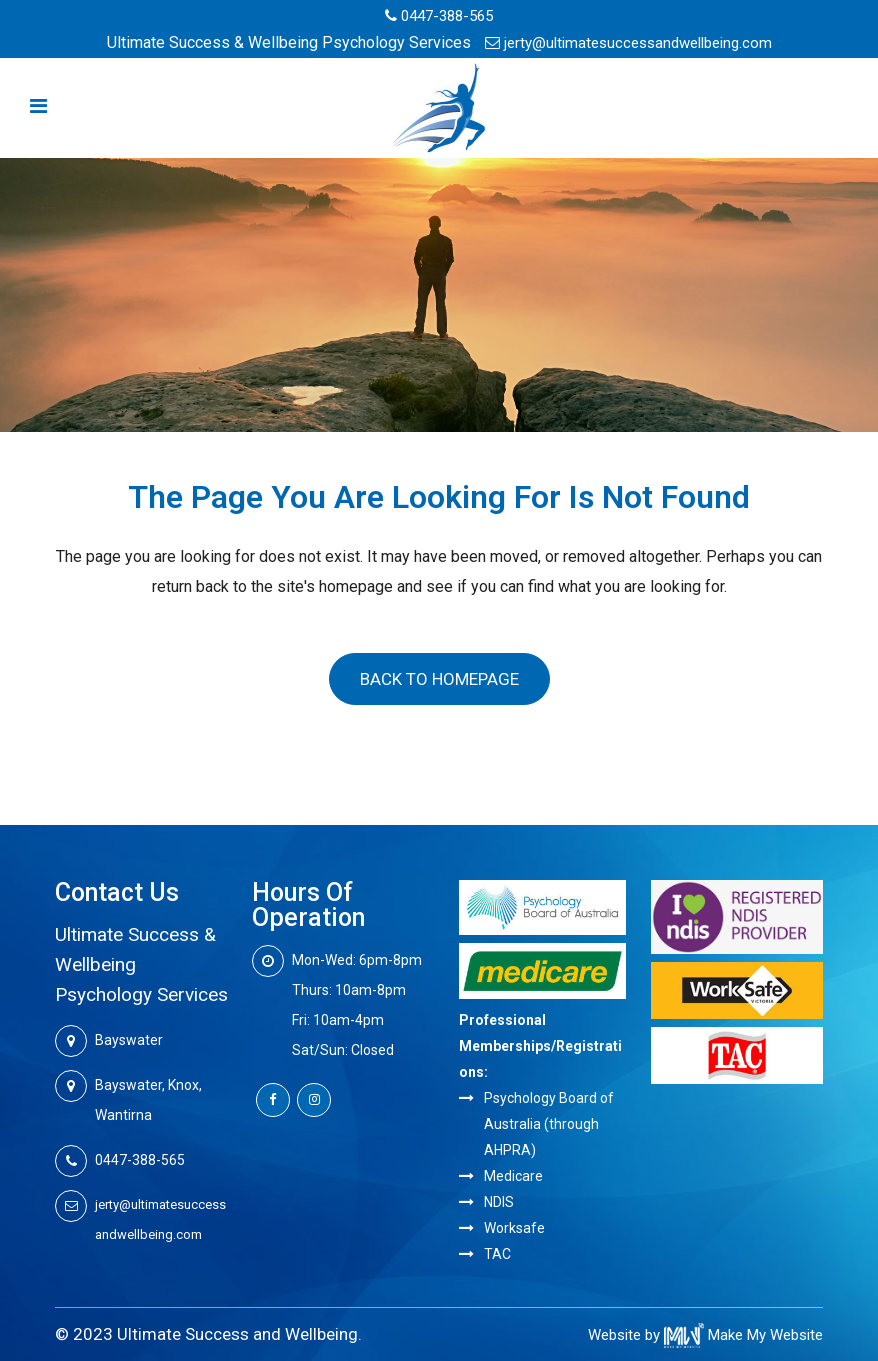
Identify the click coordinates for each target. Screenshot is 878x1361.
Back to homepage (439, 679)
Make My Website (743, 1335)
